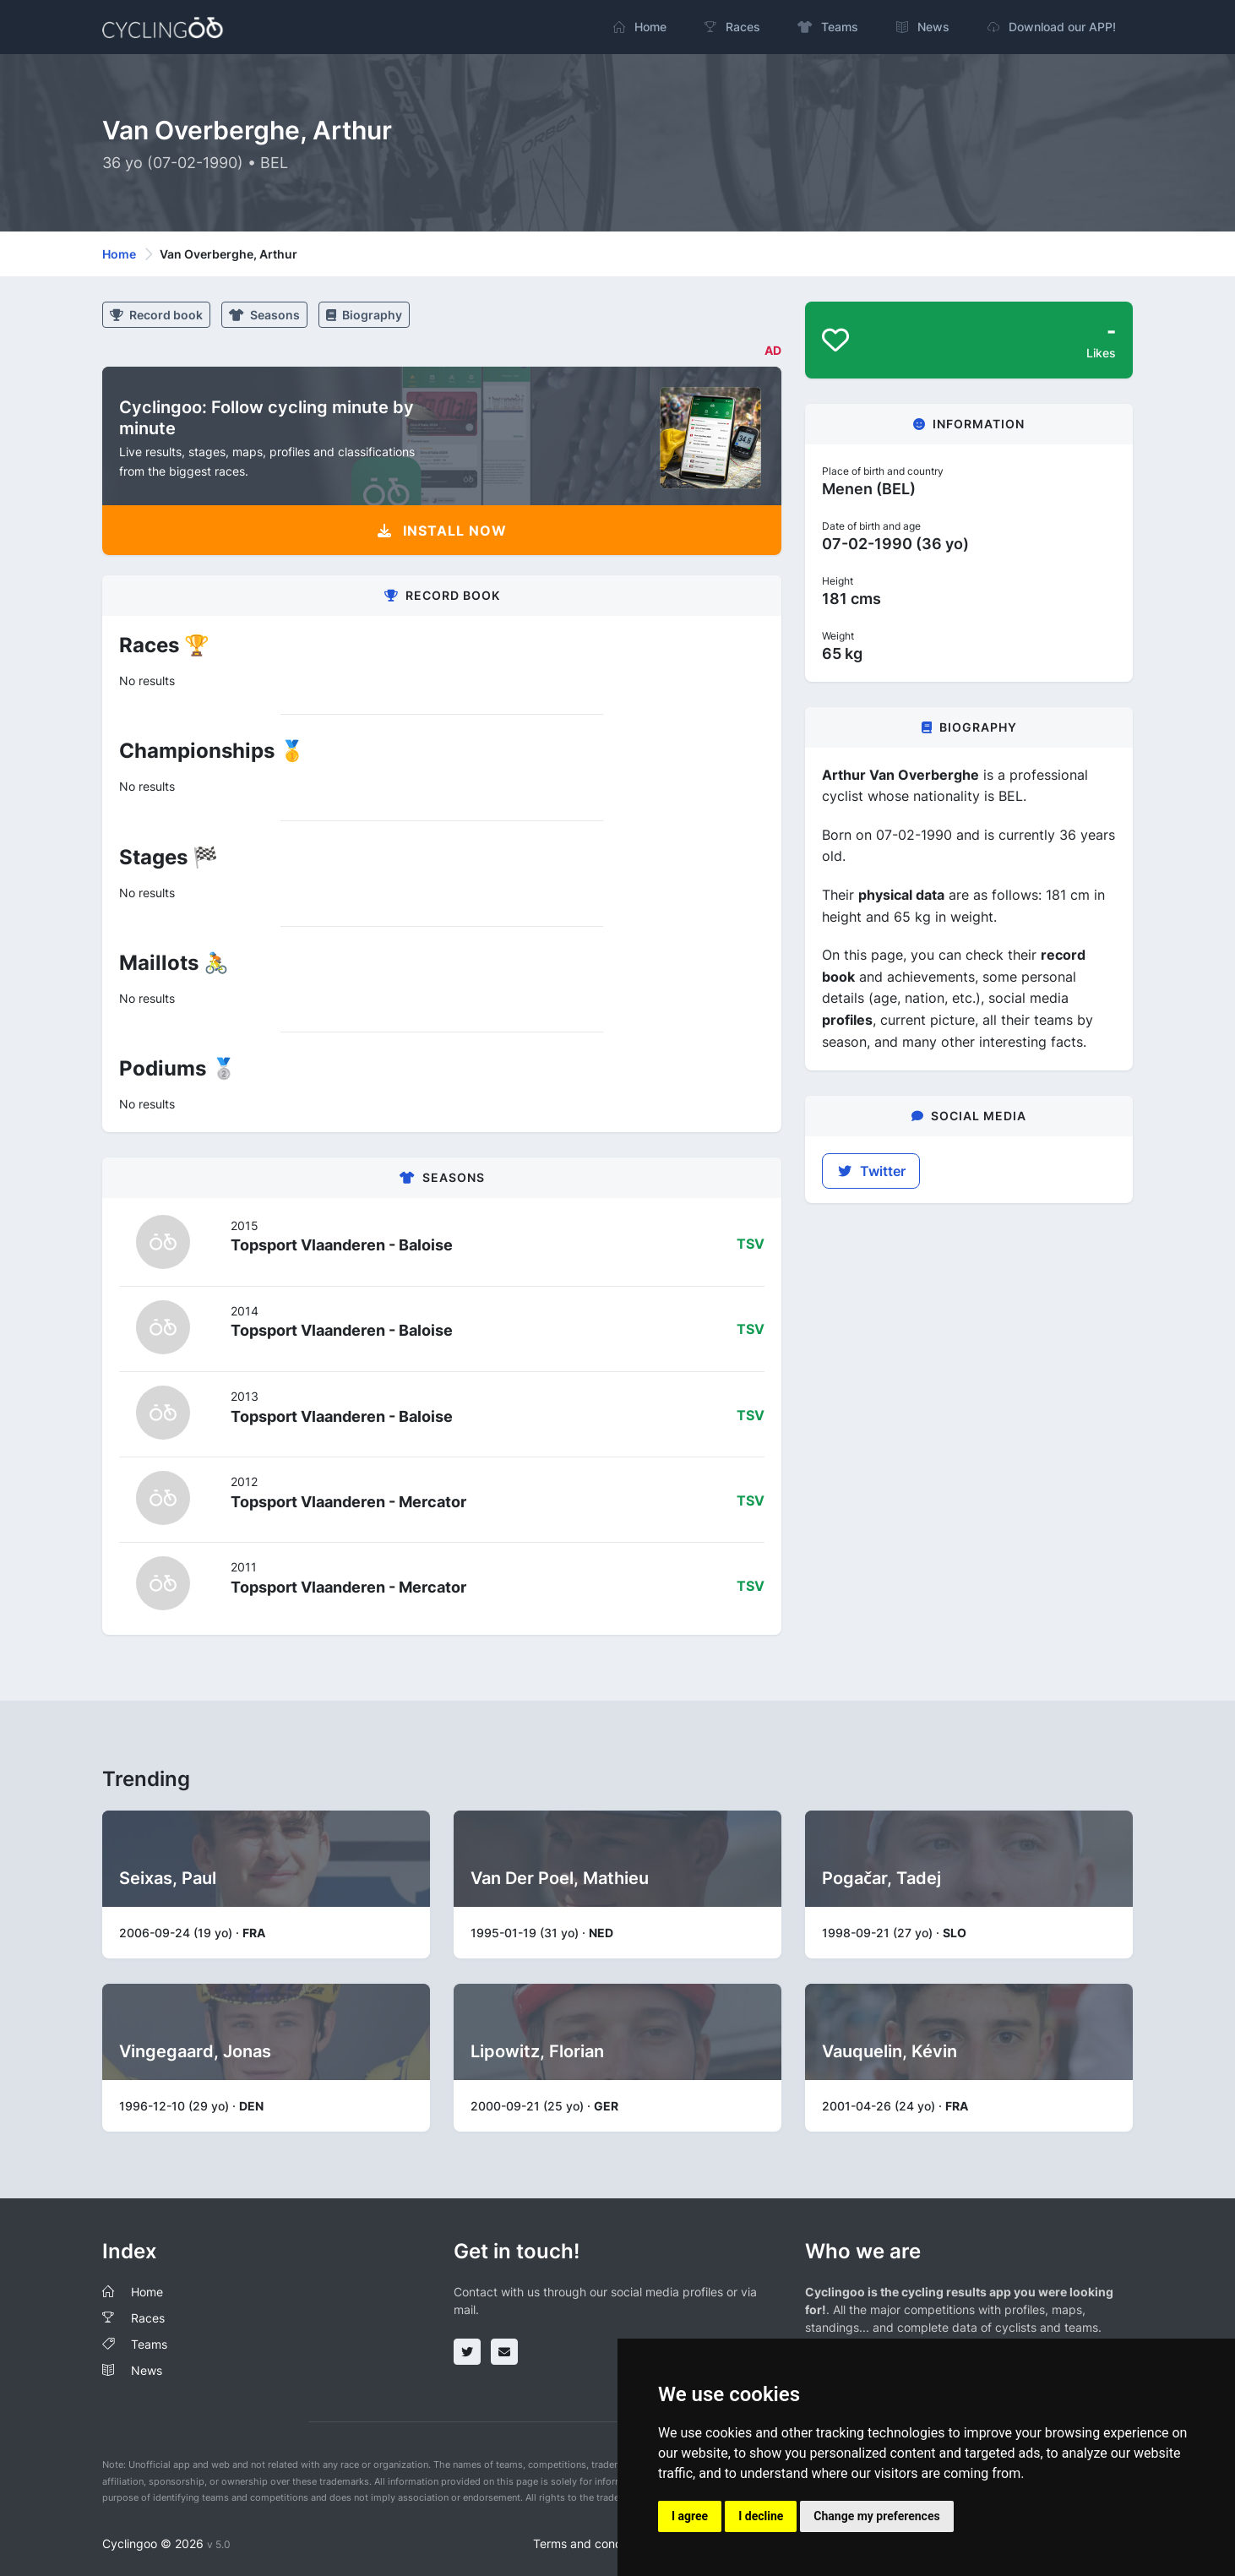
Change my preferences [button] (876, 2516)
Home (119, 254)
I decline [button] (760, 2516)
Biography (364, 315)
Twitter (871, 1171)
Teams (149, 2344)
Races (148, 2318)
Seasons (264, 315)
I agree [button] (690, 2516)
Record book (156, 315)
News (146, 2370)
